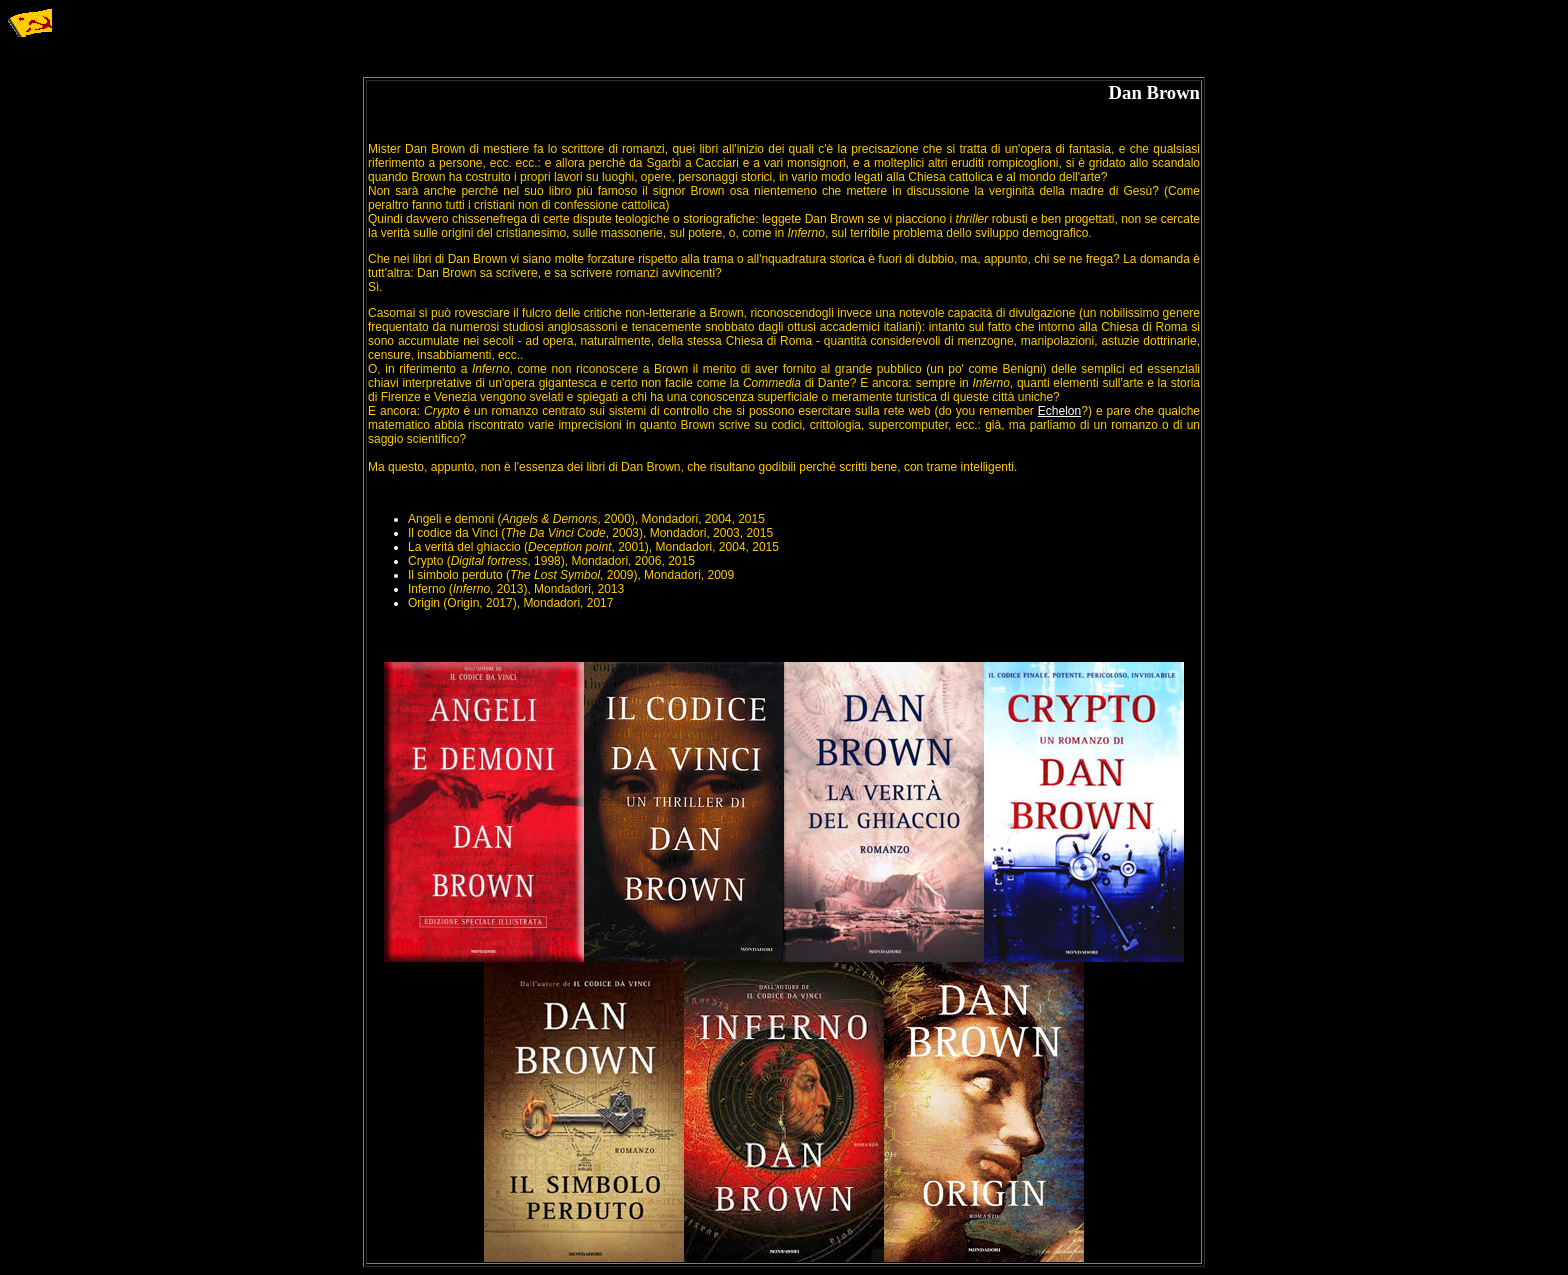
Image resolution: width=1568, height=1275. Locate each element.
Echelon (1059, 411)
